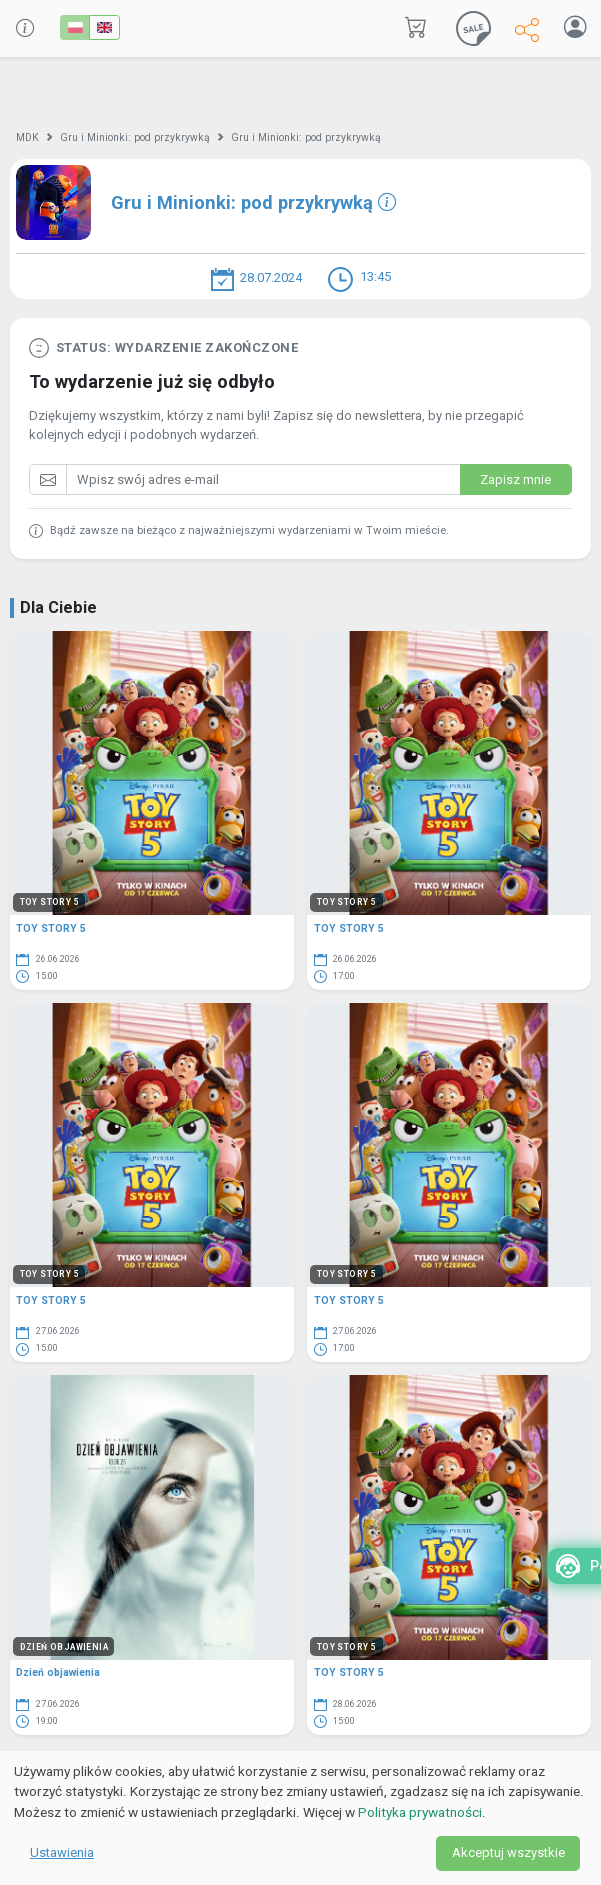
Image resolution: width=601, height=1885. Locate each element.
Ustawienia (62, 1852)
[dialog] (300, 1818)
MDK (27, 137)
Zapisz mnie (515, 479)
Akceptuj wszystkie (508, 1852)
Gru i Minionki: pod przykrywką (135, 137)
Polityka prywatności (420, 1812)
